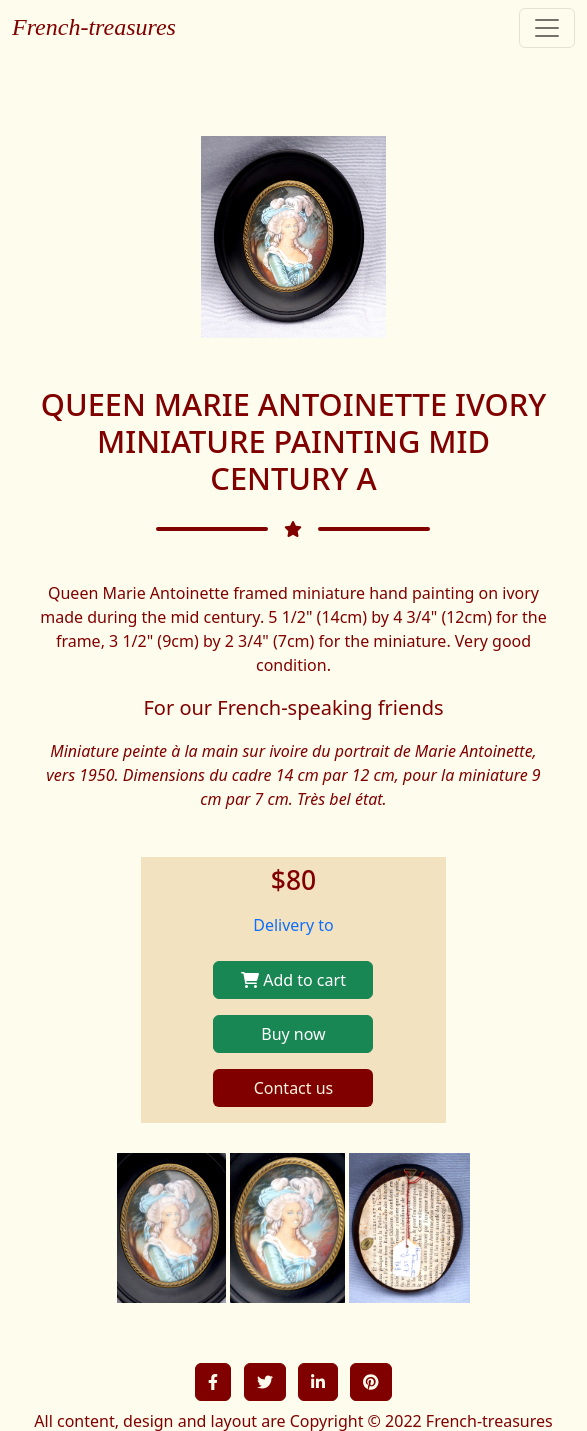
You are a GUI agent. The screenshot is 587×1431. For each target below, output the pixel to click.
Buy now (293, 1034)
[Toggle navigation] (547, 28)
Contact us (294, 1088)
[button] (213, 1382)
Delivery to (293, 925)
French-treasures (94, 27)
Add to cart (293, 980)
